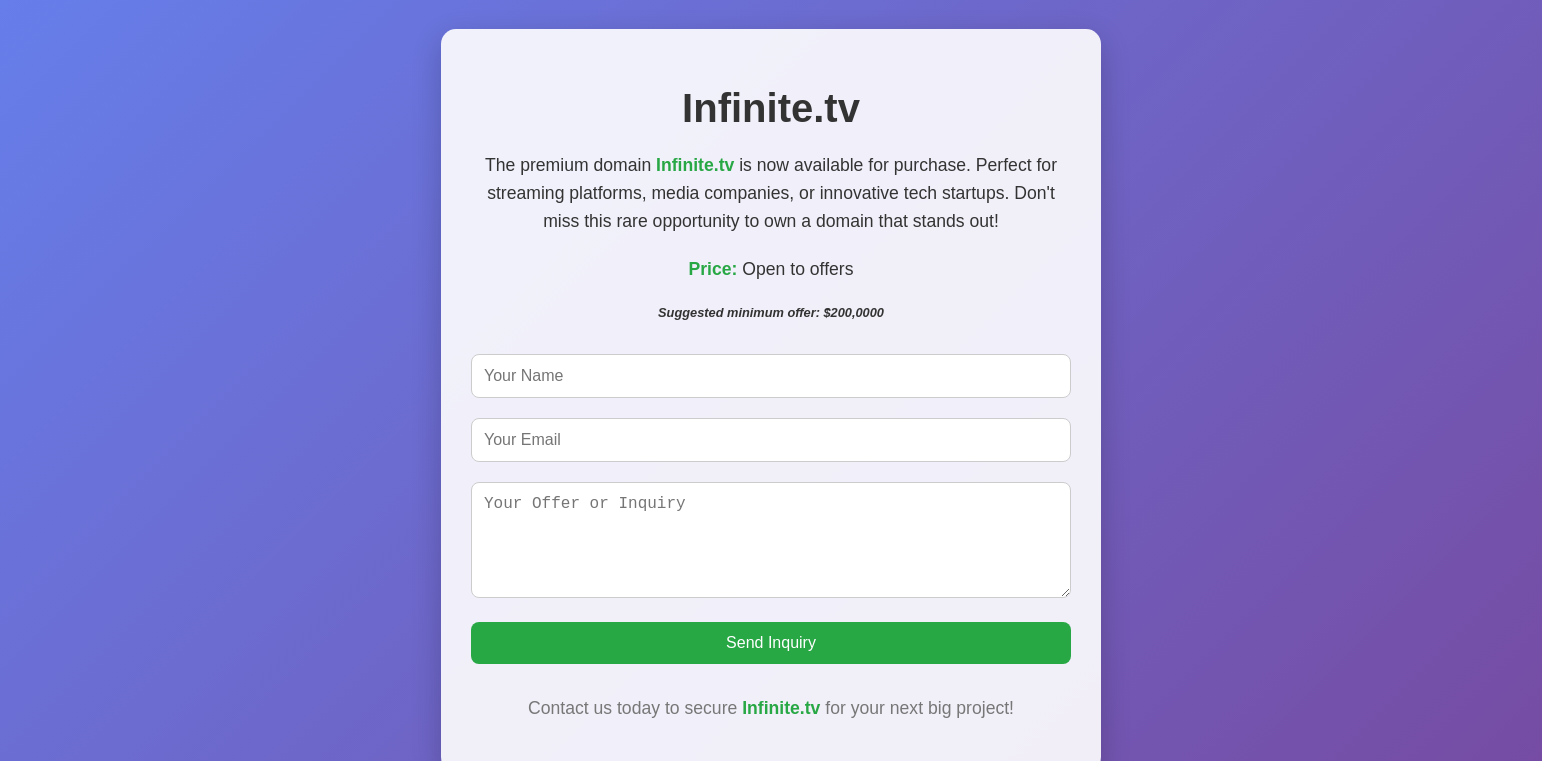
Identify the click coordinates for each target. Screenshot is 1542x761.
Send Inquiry (771, 652)
